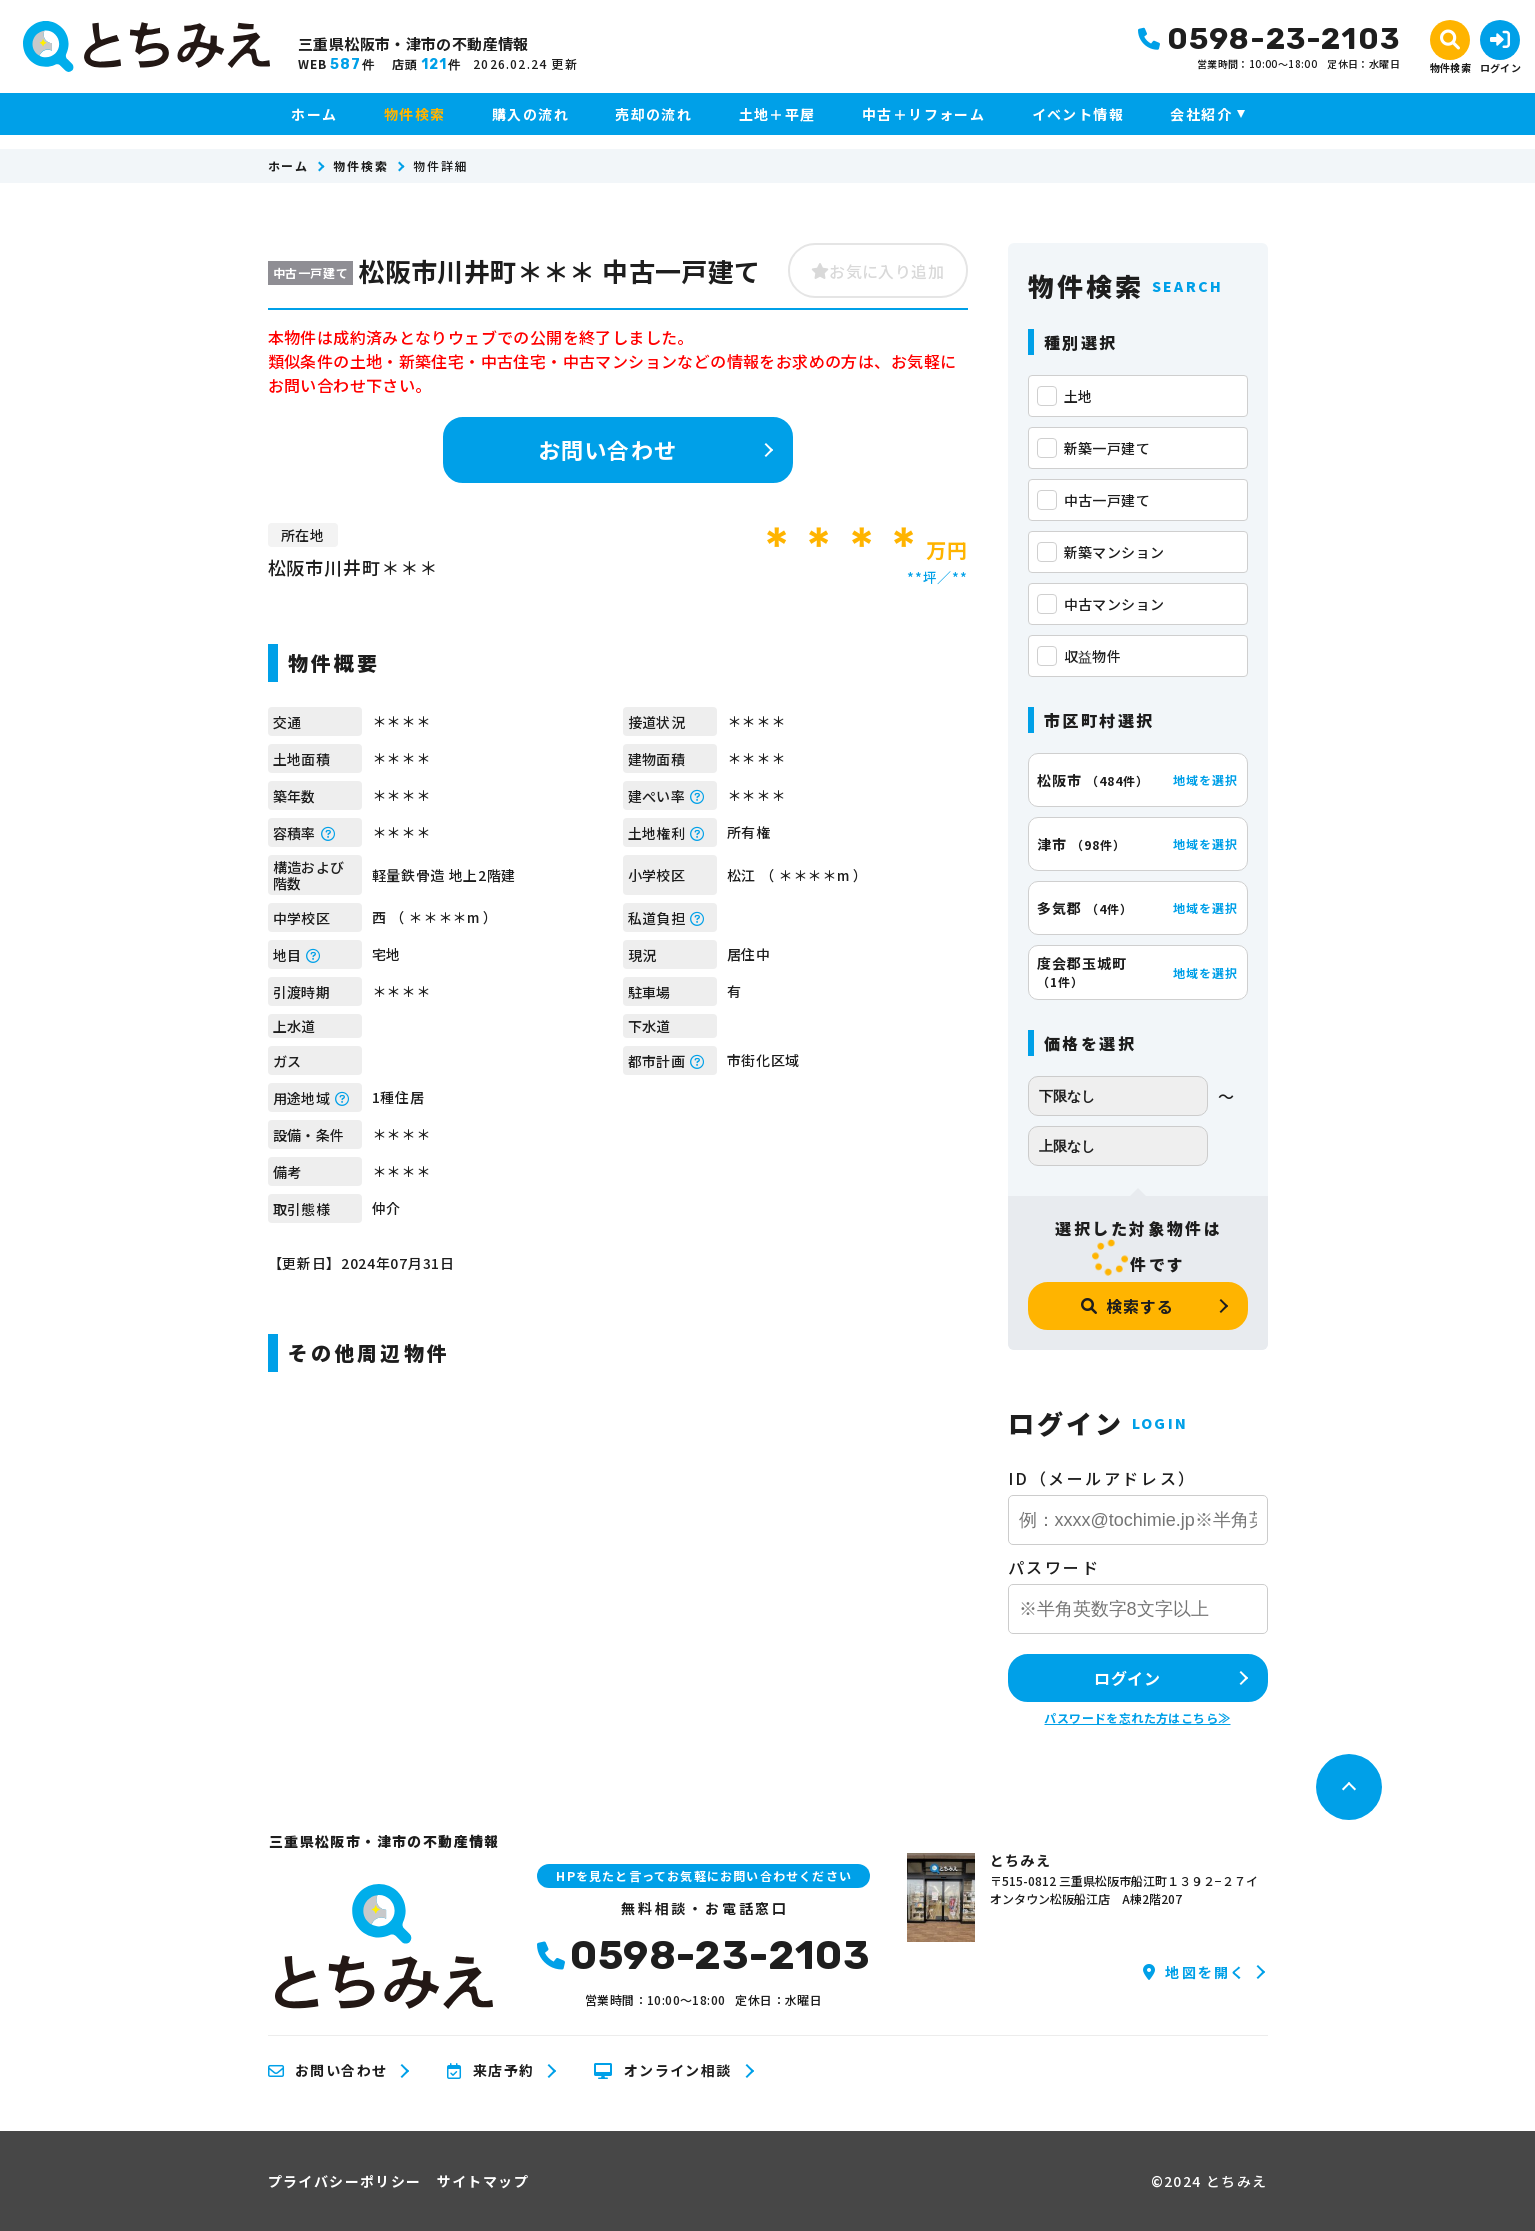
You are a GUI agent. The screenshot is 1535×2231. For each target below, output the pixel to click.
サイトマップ (483, 2181)
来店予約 (490, 2071)
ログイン (1127, 1678)
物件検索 (415, 114)
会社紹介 (1201, 114)
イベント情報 (1078, 114)
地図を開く (1194, 1972)
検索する (1127, 1306)
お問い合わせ (607, 449)
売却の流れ (653, 114)
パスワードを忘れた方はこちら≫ (1137, 1717)
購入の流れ (530, 114)
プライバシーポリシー (345, 2181)
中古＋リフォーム (923, 114)
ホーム (314, 114)
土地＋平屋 (777, 114)
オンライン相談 (662, 2071)
